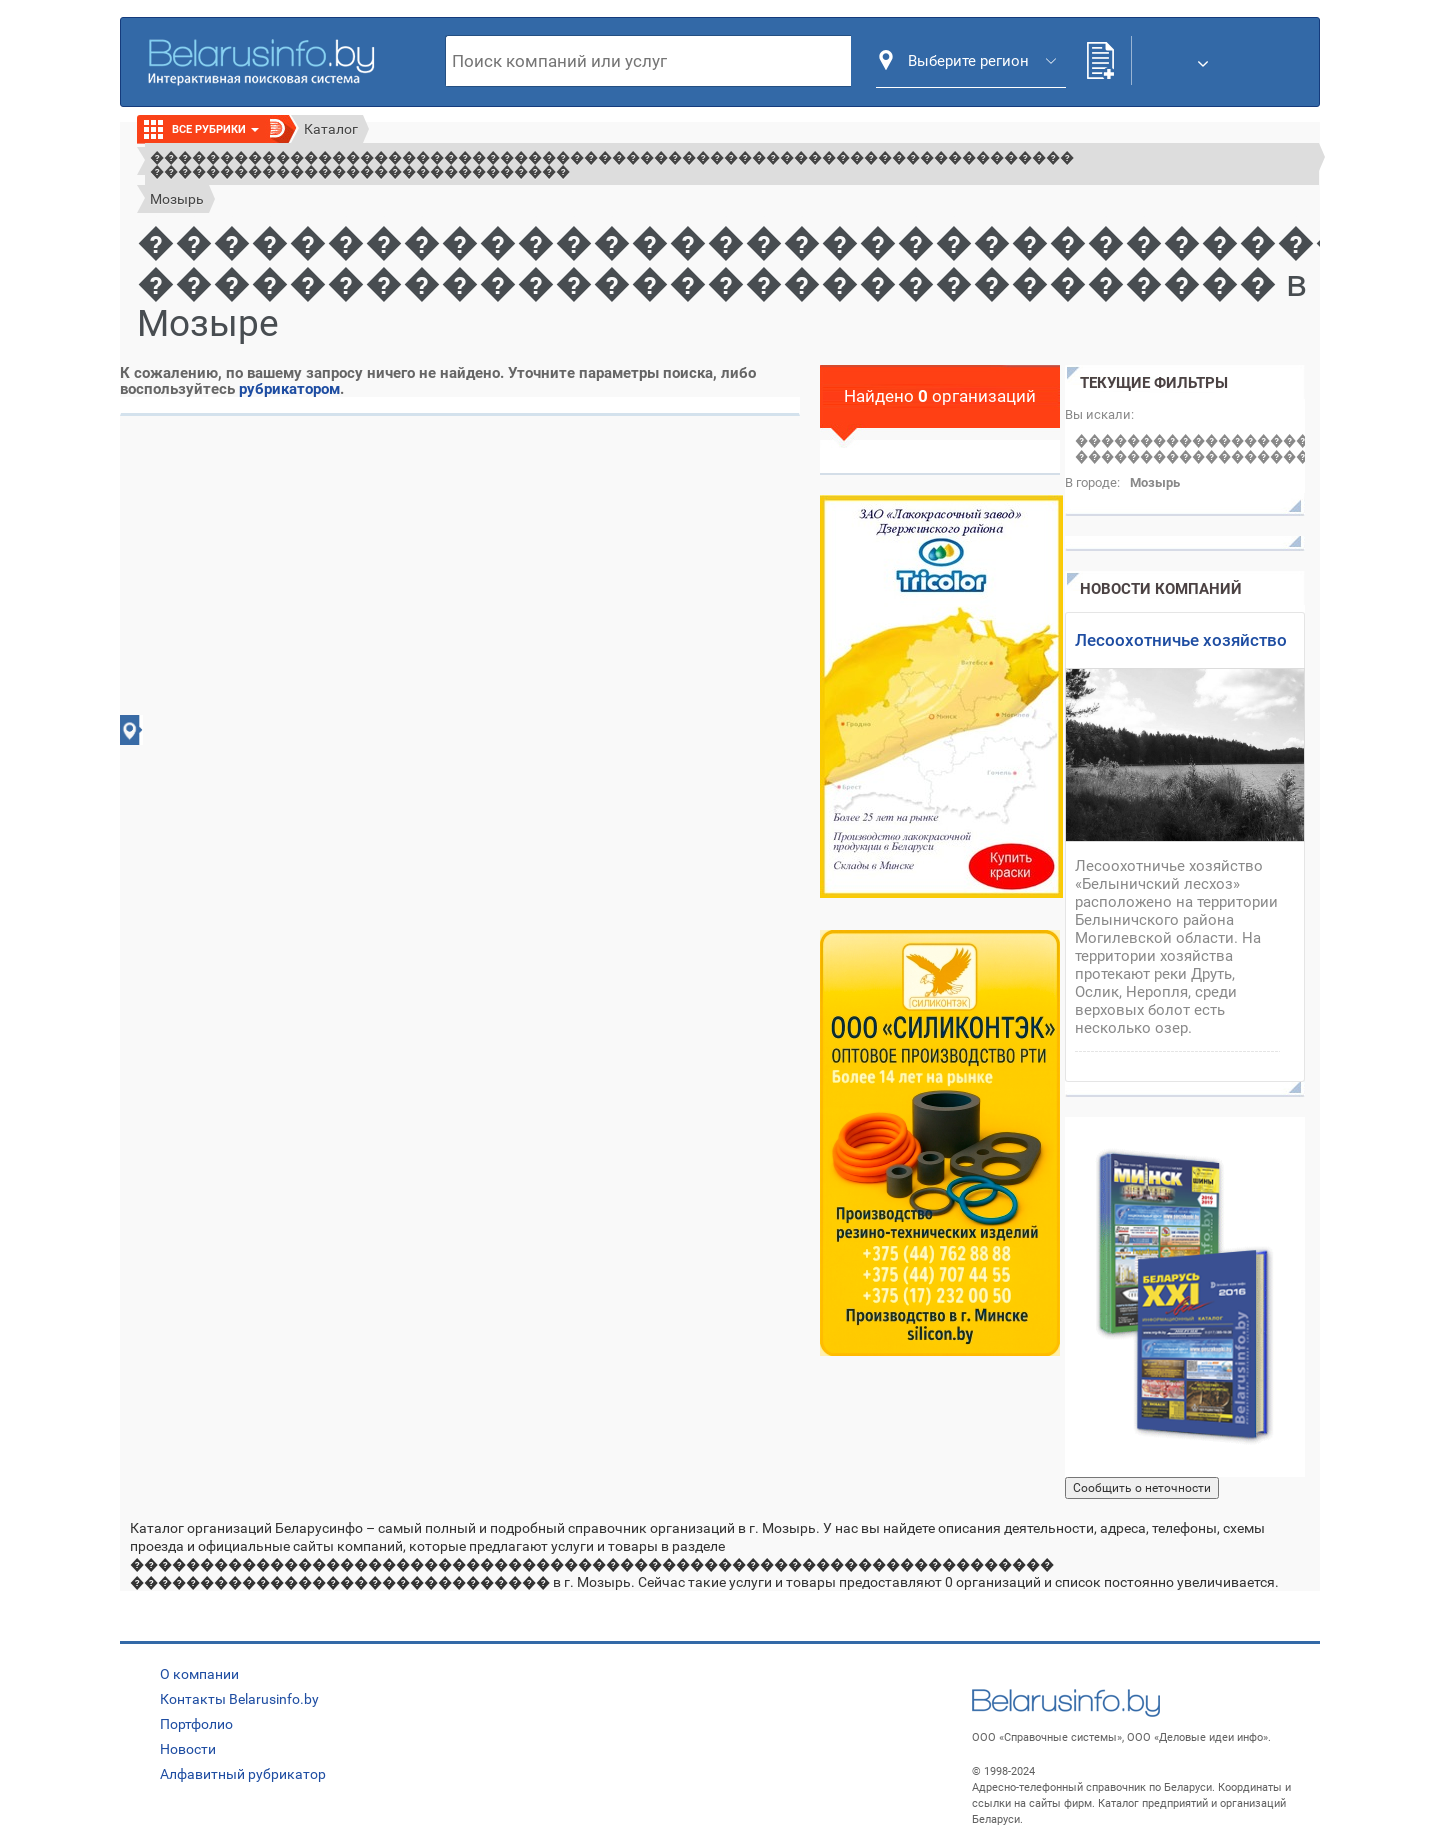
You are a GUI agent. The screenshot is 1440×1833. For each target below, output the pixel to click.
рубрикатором (289, 389)
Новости (188, 1749)
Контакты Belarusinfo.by (239, 1699)
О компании (199, 1674)
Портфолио (196, 1724)
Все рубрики (215, 129)
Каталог (331, 129)
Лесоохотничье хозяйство (1181, 640)
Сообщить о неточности (1142, 1488)
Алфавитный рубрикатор (243, 1774)
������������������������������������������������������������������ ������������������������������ (612, 164)
